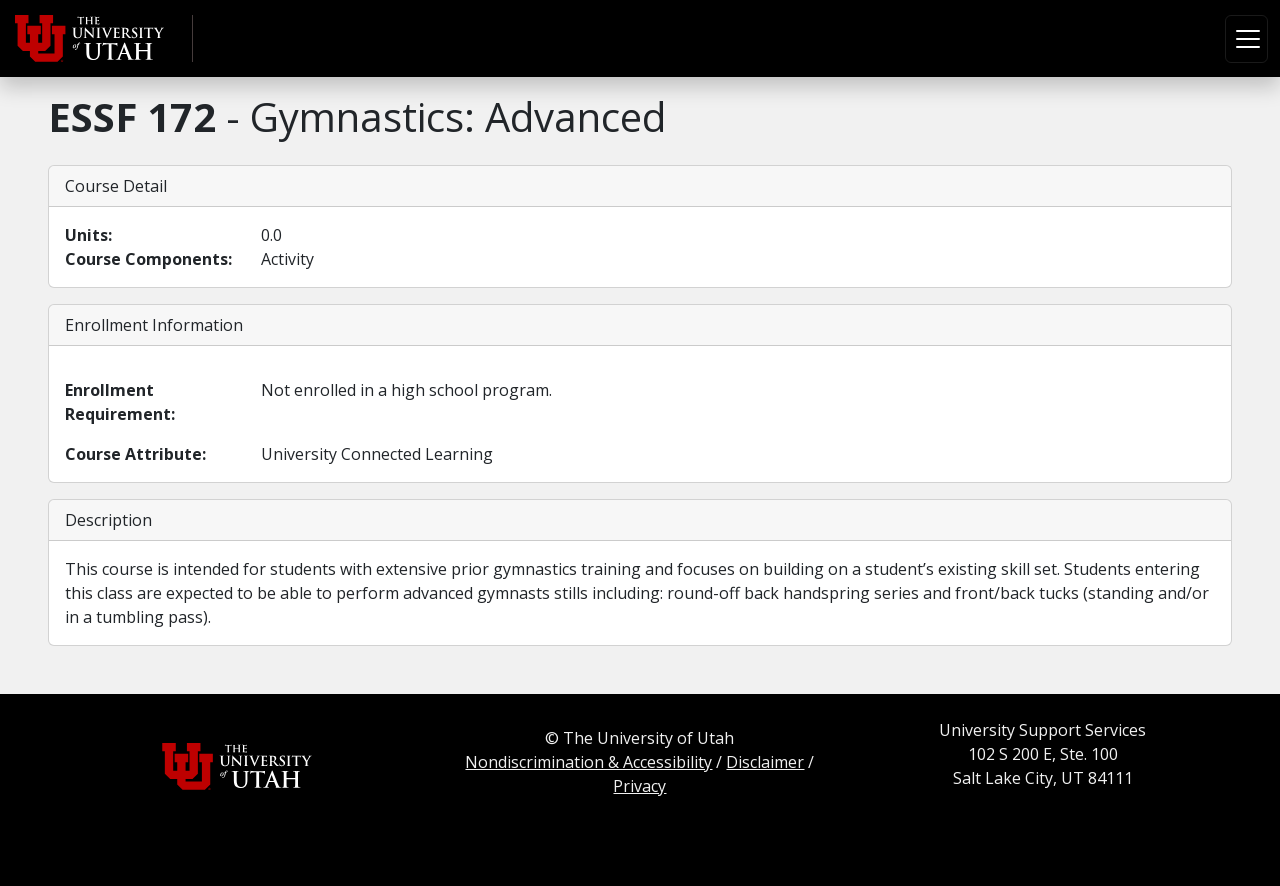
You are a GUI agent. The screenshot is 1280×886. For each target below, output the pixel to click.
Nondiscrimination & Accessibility (588, 762)
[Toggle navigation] (1246, 39)
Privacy (639, 786)
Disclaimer (765, 762)
